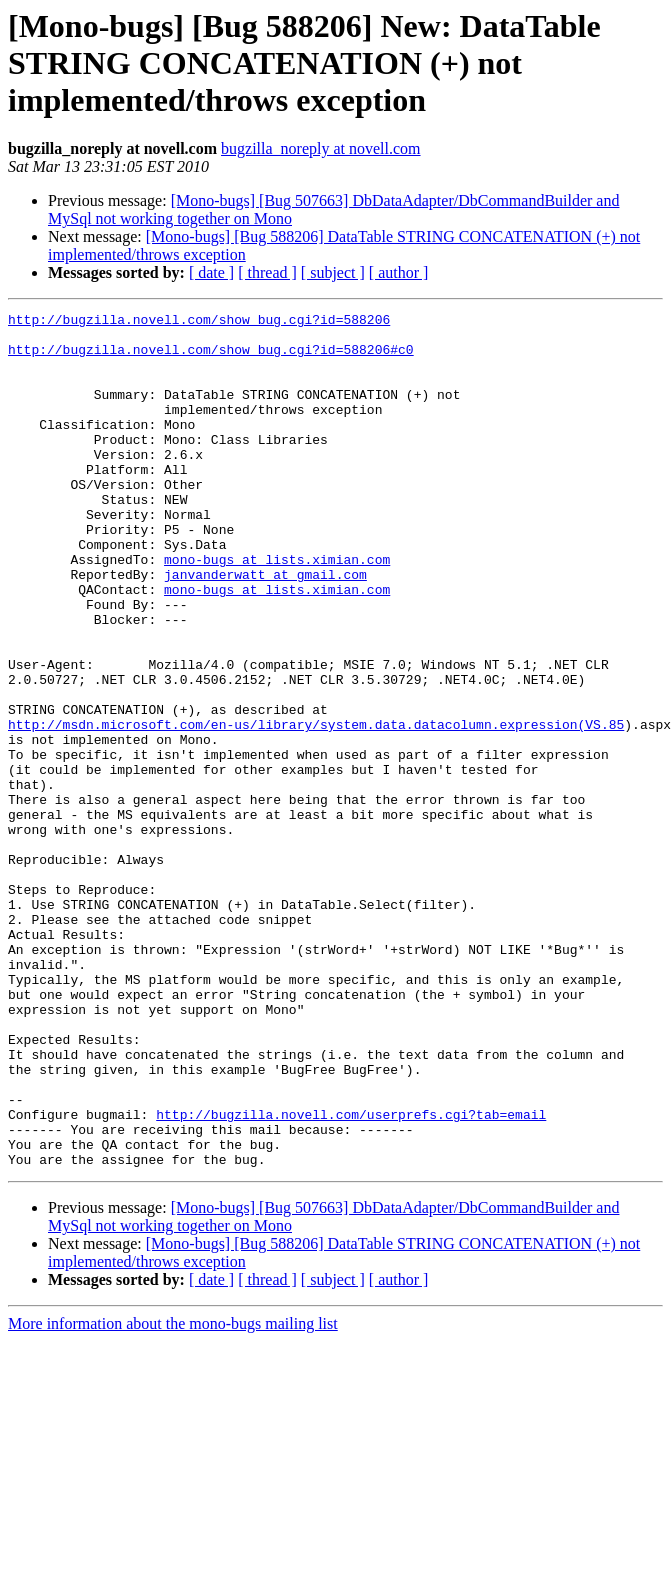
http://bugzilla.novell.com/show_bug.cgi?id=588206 (199, 322)
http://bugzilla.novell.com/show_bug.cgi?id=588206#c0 (211, 358)
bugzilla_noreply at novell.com (321, 148)
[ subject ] (333, 272)
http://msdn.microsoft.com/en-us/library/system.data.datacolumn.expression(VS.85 (316, 808)
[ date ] (211, 272)
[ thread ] (267, 272)
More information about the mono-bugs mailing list (173, 1494)
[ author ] (399, 272)
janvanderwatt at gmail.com (265, 628)
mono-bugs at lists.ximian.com (277, 610)
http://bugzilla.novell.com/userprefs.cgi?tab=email (351, 1276)
